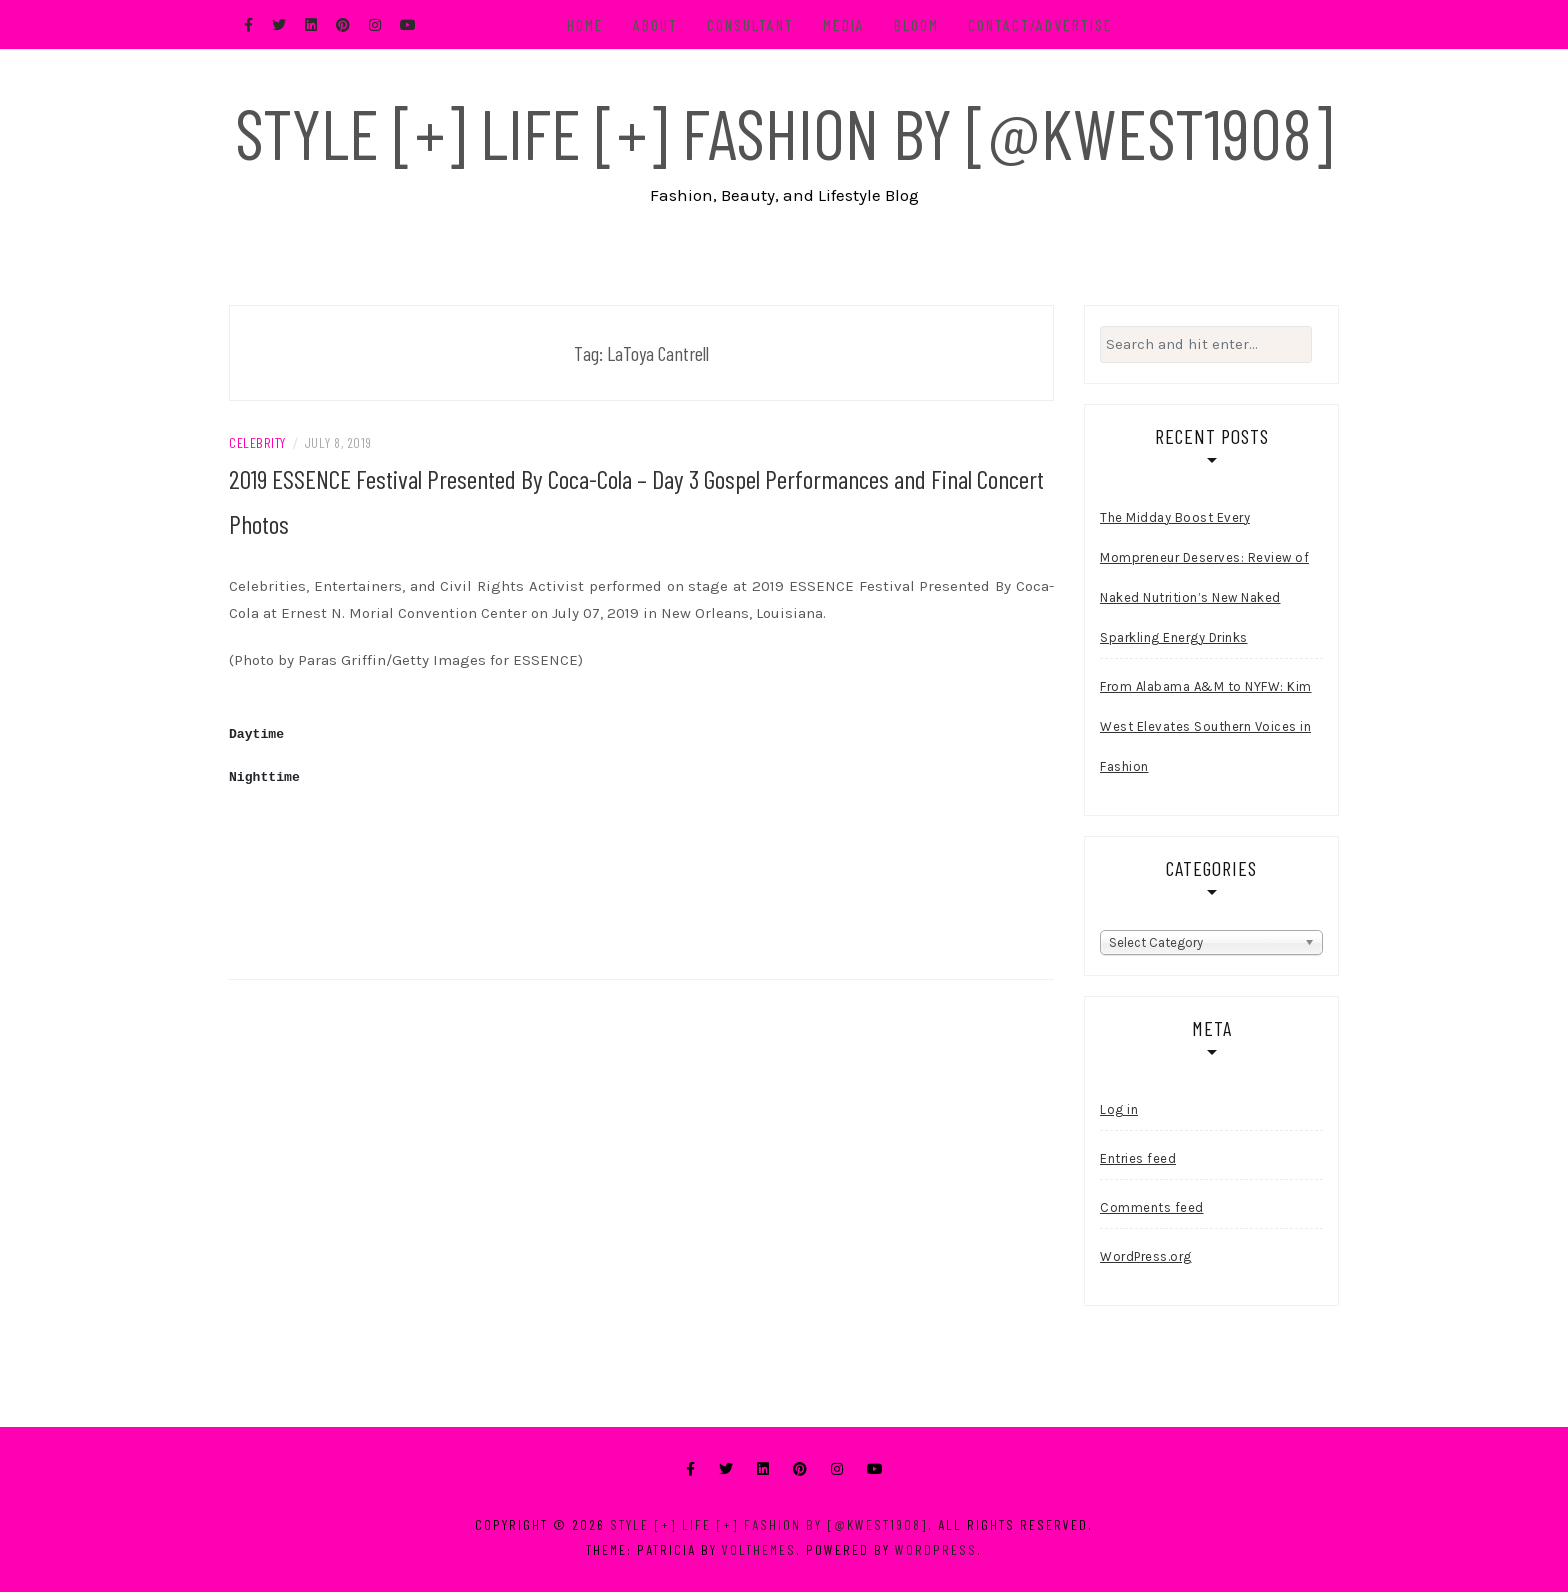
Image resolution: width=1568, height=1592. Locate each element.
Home (585, 24)
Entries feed (1138, 1158)
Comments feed (1152, 1207)
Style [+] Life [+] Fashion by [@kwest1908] (784, 132)
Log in (1119, 1109)
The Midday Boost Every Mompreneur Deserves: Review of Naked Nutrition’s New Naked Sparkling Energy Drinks (1204, 577)
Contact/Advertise (1040, 24)
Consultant (750, 24)
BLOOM (916, 24)
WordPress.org (1146, 1256)
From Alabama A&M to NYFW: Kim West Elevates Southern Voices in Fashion (1206, 726)
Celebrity (257, 442)
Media (844, 24)
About (655, 24)
